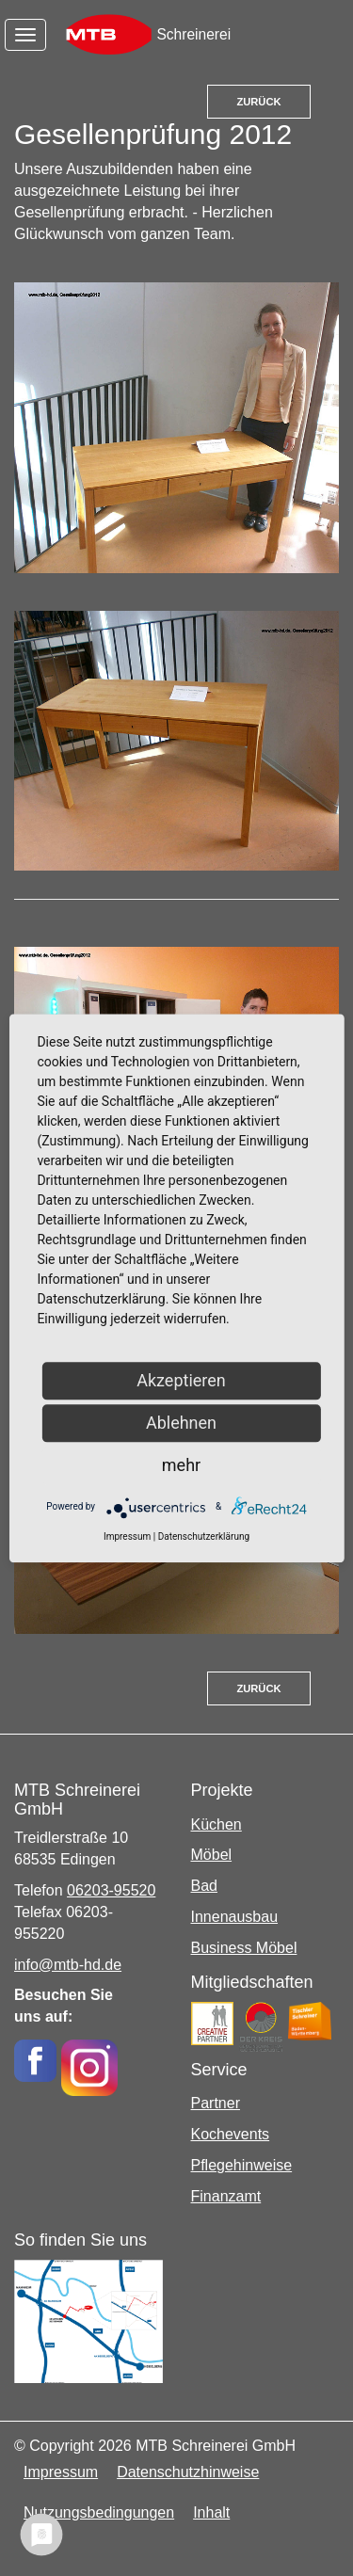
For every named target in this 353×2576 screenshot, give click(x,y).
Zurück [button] (258, 101)
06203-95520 (111, 1890)
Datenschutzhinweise (188, 2472)
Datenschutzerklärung (203, 1536)
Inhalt (211, 2512)
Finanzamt (226, 2196)
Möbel (212, 1855)
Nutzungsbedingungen (99, 2512)
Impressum (61, 2472)
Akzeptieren (181, 1380)
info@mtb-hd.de (67, 1965)
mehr (181, 1465)
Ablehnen (181, 1422)
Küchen (216, 1824)
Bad (204, 1886)
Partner (215, 2103)
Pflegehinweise (242, 2165)
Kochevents (230, 2134)
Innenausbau (235, 1917)
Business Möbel (244, 1948)
